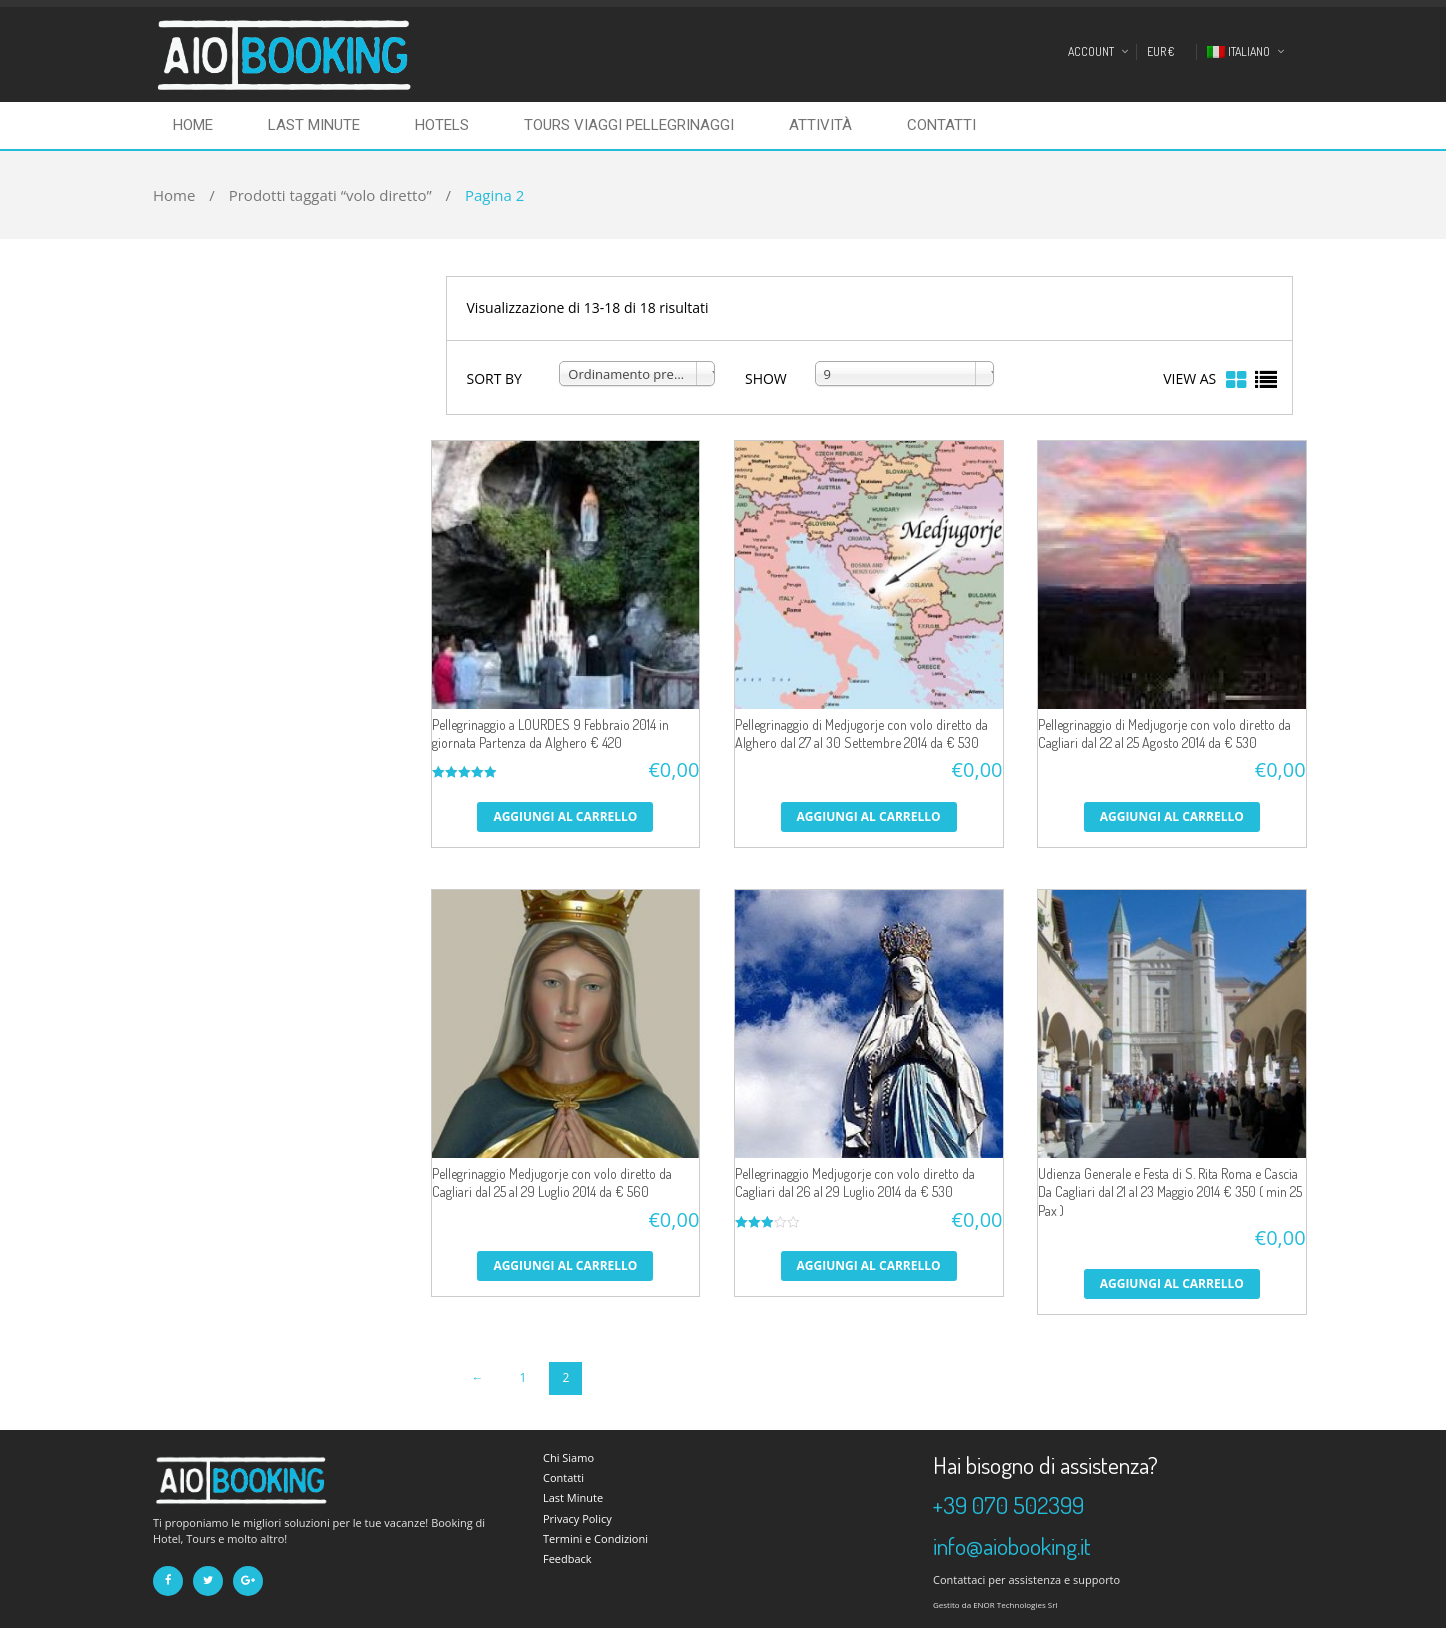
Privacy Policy (577, 1518)
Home (193, 125)
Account (1091, 51)
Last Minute (314, 125)
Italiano (1238, 51)
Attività (820, 125)
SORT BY (494, 378)
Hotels (442, 125)
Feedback (567, 1558)
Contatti (941, 125)
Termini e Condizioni (595, 1538)
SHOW (766, 378)
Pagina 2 (494, 195)
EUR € (1160, 51)
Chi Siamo (568, 1457)
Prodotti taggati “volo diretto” (330, 195)
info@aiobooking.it (1012, 1546)
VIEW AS (1189, 378)
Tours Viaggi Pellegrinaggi (629, 125)
